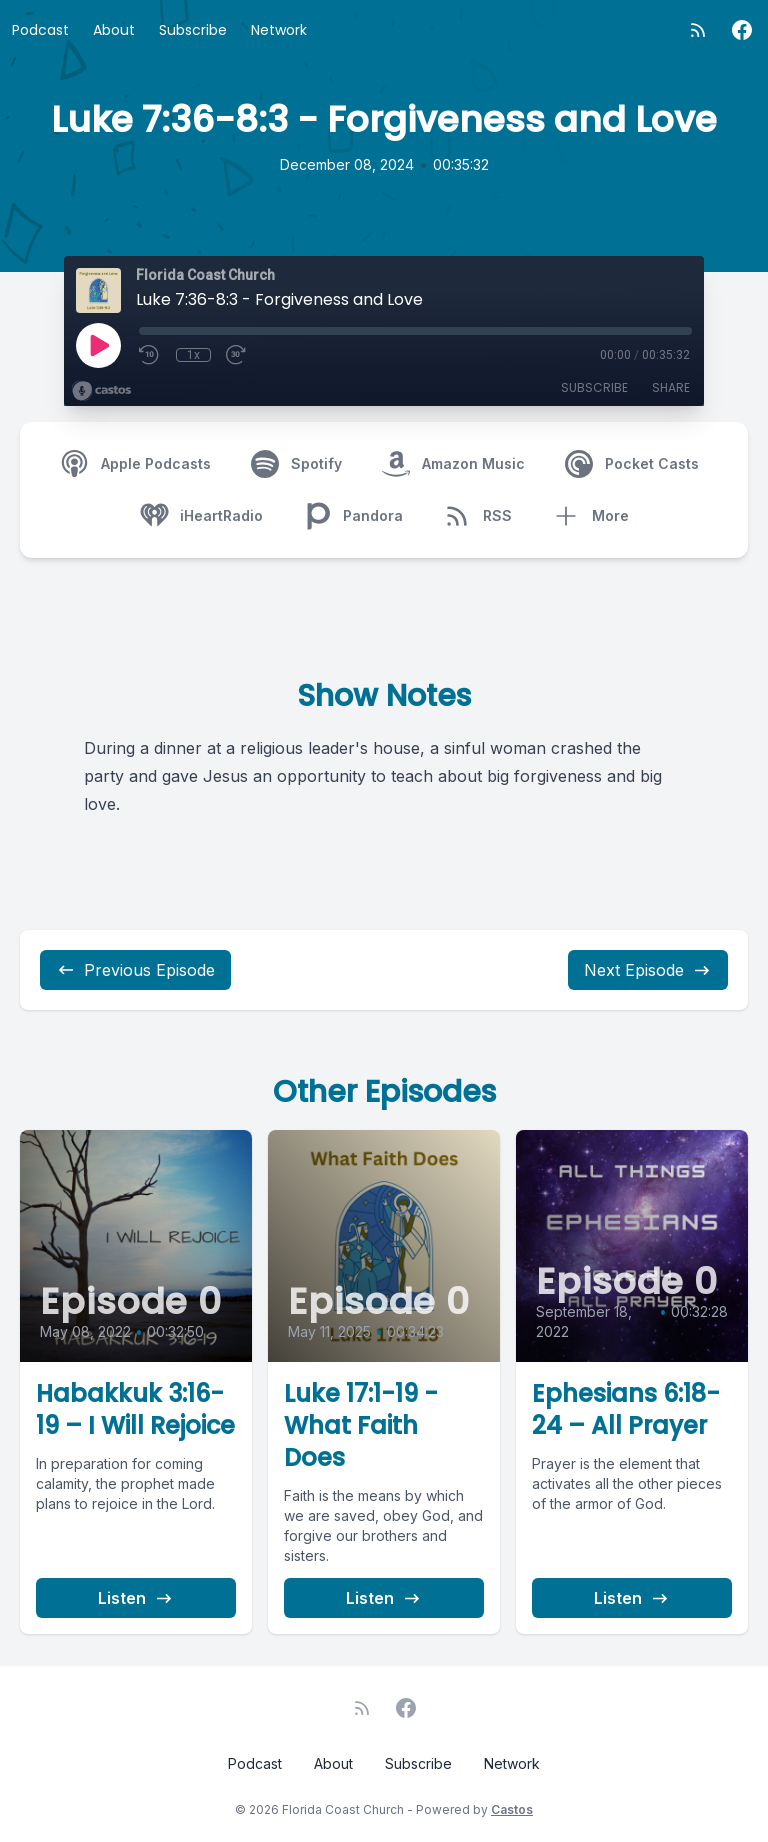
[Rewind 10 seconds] (150, 355)
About (114, 30)
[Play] (98, 345)
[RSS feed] (698, 30)
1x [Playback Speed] (193, 355)
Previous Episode (135, 970)
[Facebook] (742, 30)
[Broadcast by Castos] (101, 391)
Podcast (40, 30)
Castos (512, 1809)
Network (279, 30)
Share (671, 387)
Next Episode (648, 970)
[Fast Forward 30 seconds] (237, 355)
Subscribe (193, 30)
